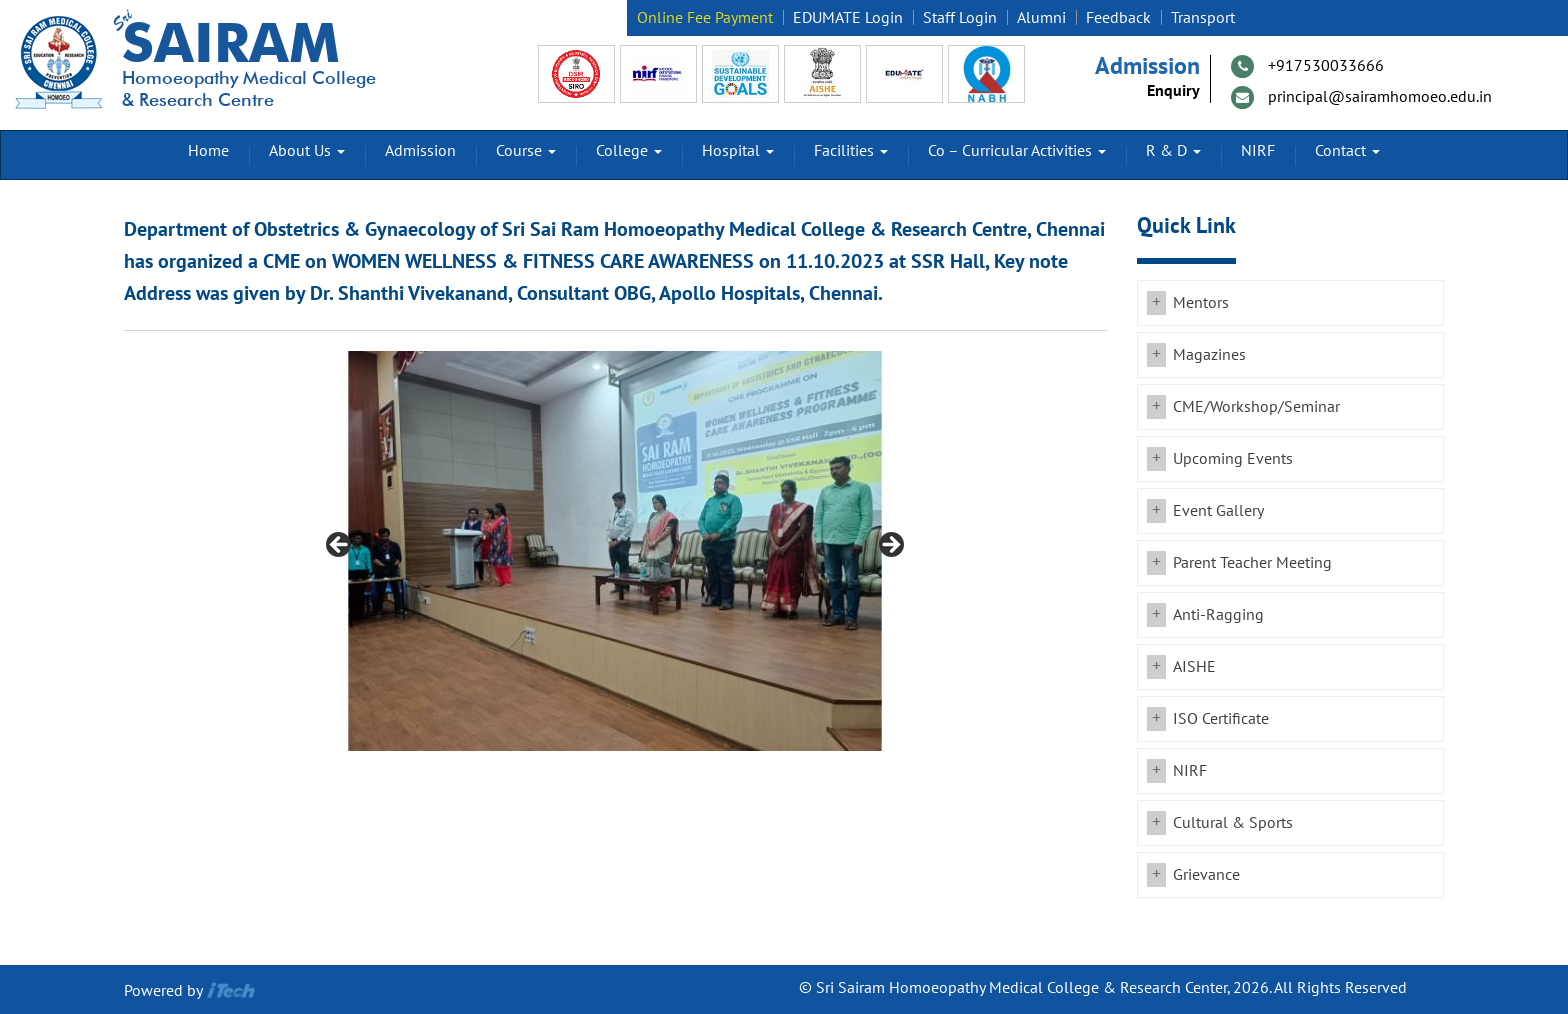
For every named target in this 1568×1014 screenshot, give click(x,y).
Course (526, 151)
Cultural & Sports (1233, 823)
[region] (615, 551)
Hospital (738, 151)
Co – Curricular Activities (1017, 151)
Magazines (1209, 355)
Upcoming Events (1233, 459)
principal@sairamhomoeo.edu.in (1380, 97)
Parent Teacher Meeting (1252, 563)
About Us (307, 151)
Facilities (851, 151)
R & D (1173, 151)
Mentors (1201, 303)
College (629, 151)
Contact (1347, 151)
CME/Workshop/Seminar (1256, 407)
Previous (340, 546)
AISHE (1194, 667)
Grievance (1206, 875)
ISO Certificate (1221, 719)
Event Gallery (1218, 511)
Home (208, 151)
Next (890, 546)
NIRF (1258, 151)
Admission (420, 151)
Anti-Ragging (1218, 615)
